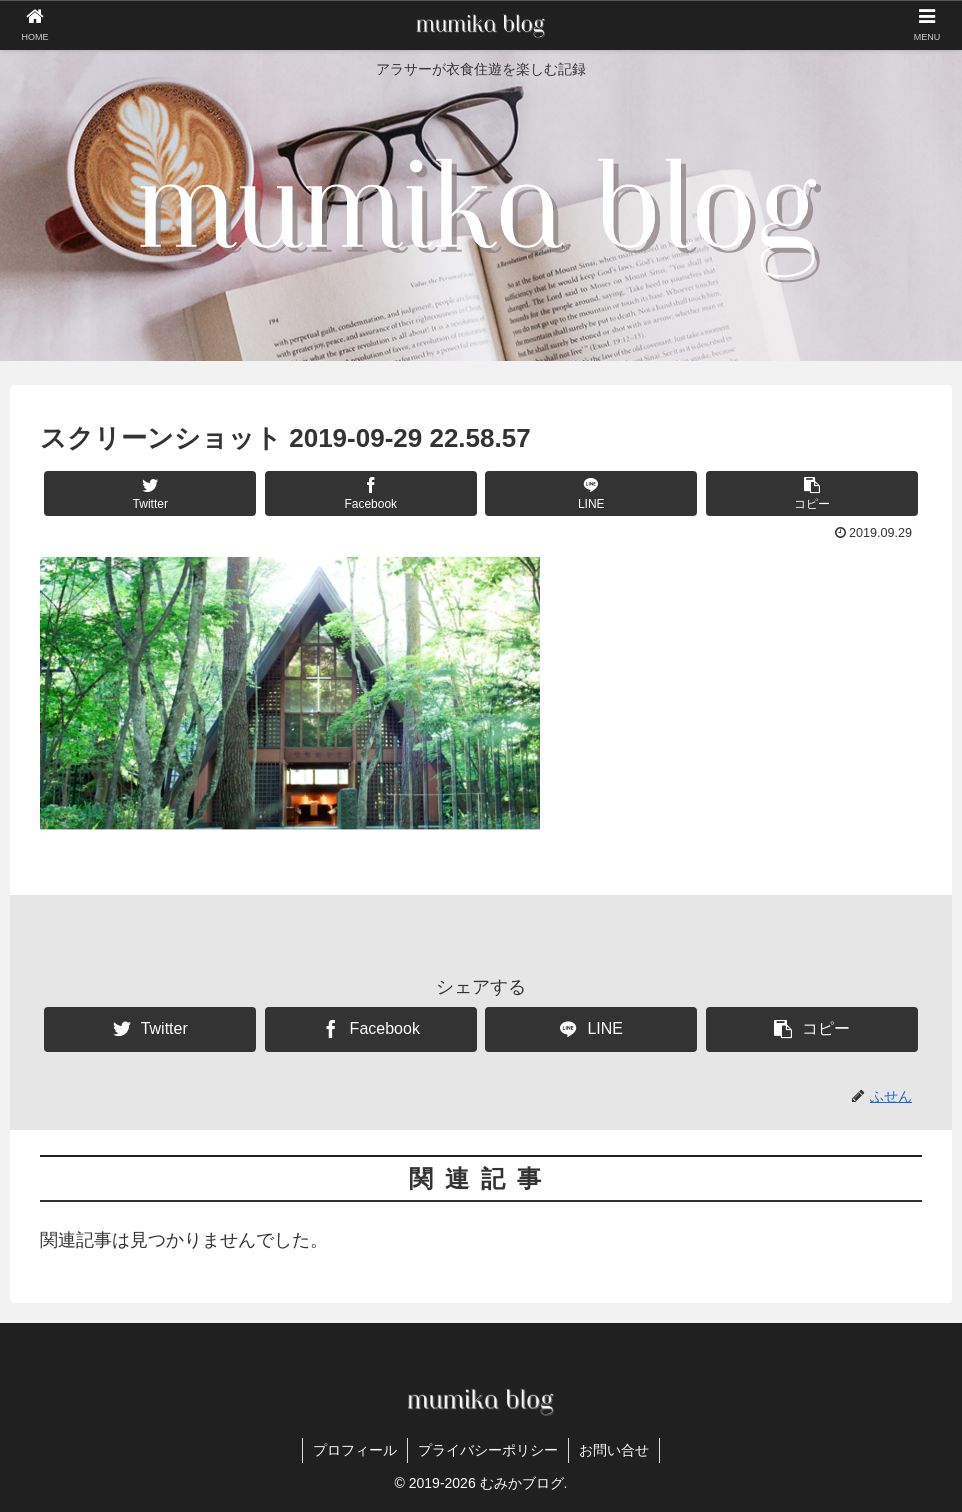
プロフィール (355, 1450)
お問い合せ (614, 1450)
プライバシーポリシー (488, 1450)
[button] (812, 493)
